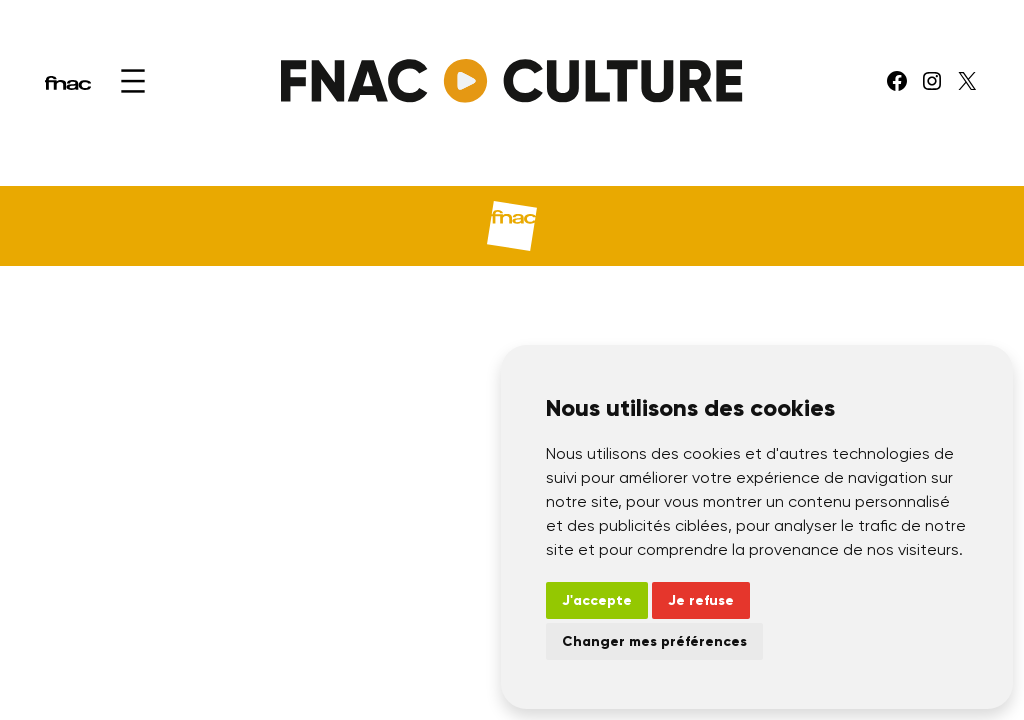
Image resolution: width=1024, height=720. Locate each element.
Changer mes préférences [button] (654, 641)
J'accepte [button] (597, 600)
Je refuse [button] (701, 600)
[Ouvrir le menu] (133, 81)
